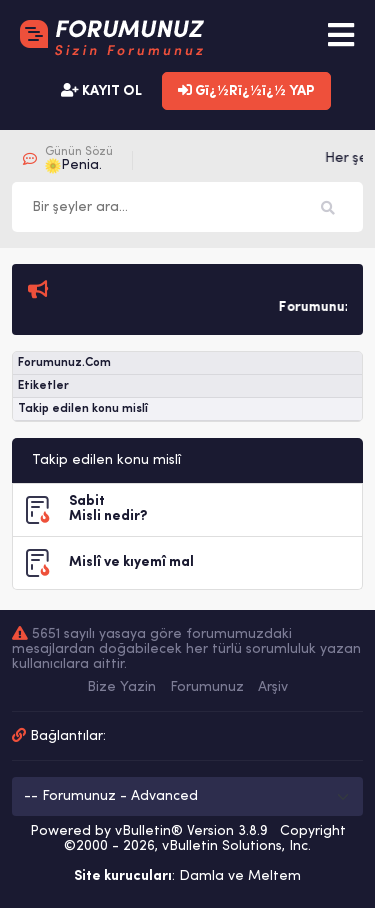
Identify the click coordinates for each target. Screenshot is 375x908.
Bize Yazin (121, 687)
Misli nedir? (108, 516)
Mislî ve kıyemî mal (131, 562)
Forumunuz (207, 687)
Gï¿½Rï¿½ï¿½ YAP (246, 91)
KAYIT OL (101, 91)
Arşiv (273, 687)
